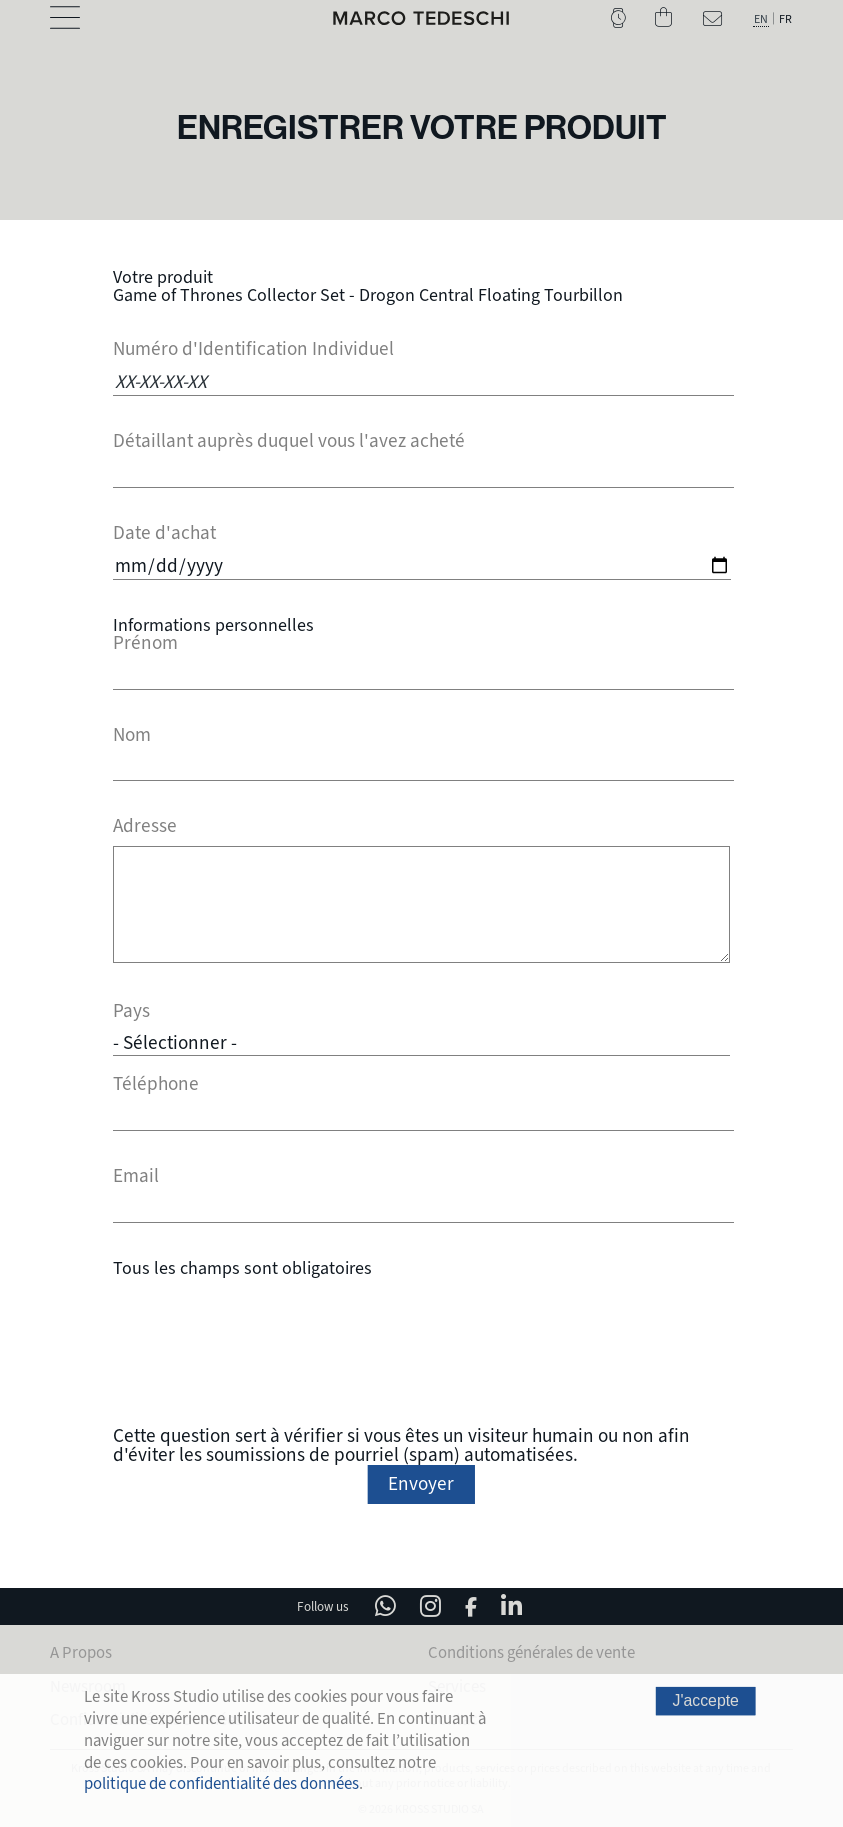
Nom (132, 735)
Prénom (145, 643)
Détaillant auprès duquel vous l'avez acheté (289, 441)
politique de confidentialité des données (221, 1783)
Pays (131, 1011)
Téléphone (156, 1081)
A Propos (81, 1649)
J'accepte (705, 1701)
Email (136, 1173)
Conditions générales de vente (531, 1649)
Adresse (145, 826)
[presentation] (421, 1349)
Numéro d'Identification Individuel (253, 349)
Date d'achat (164, 533)
